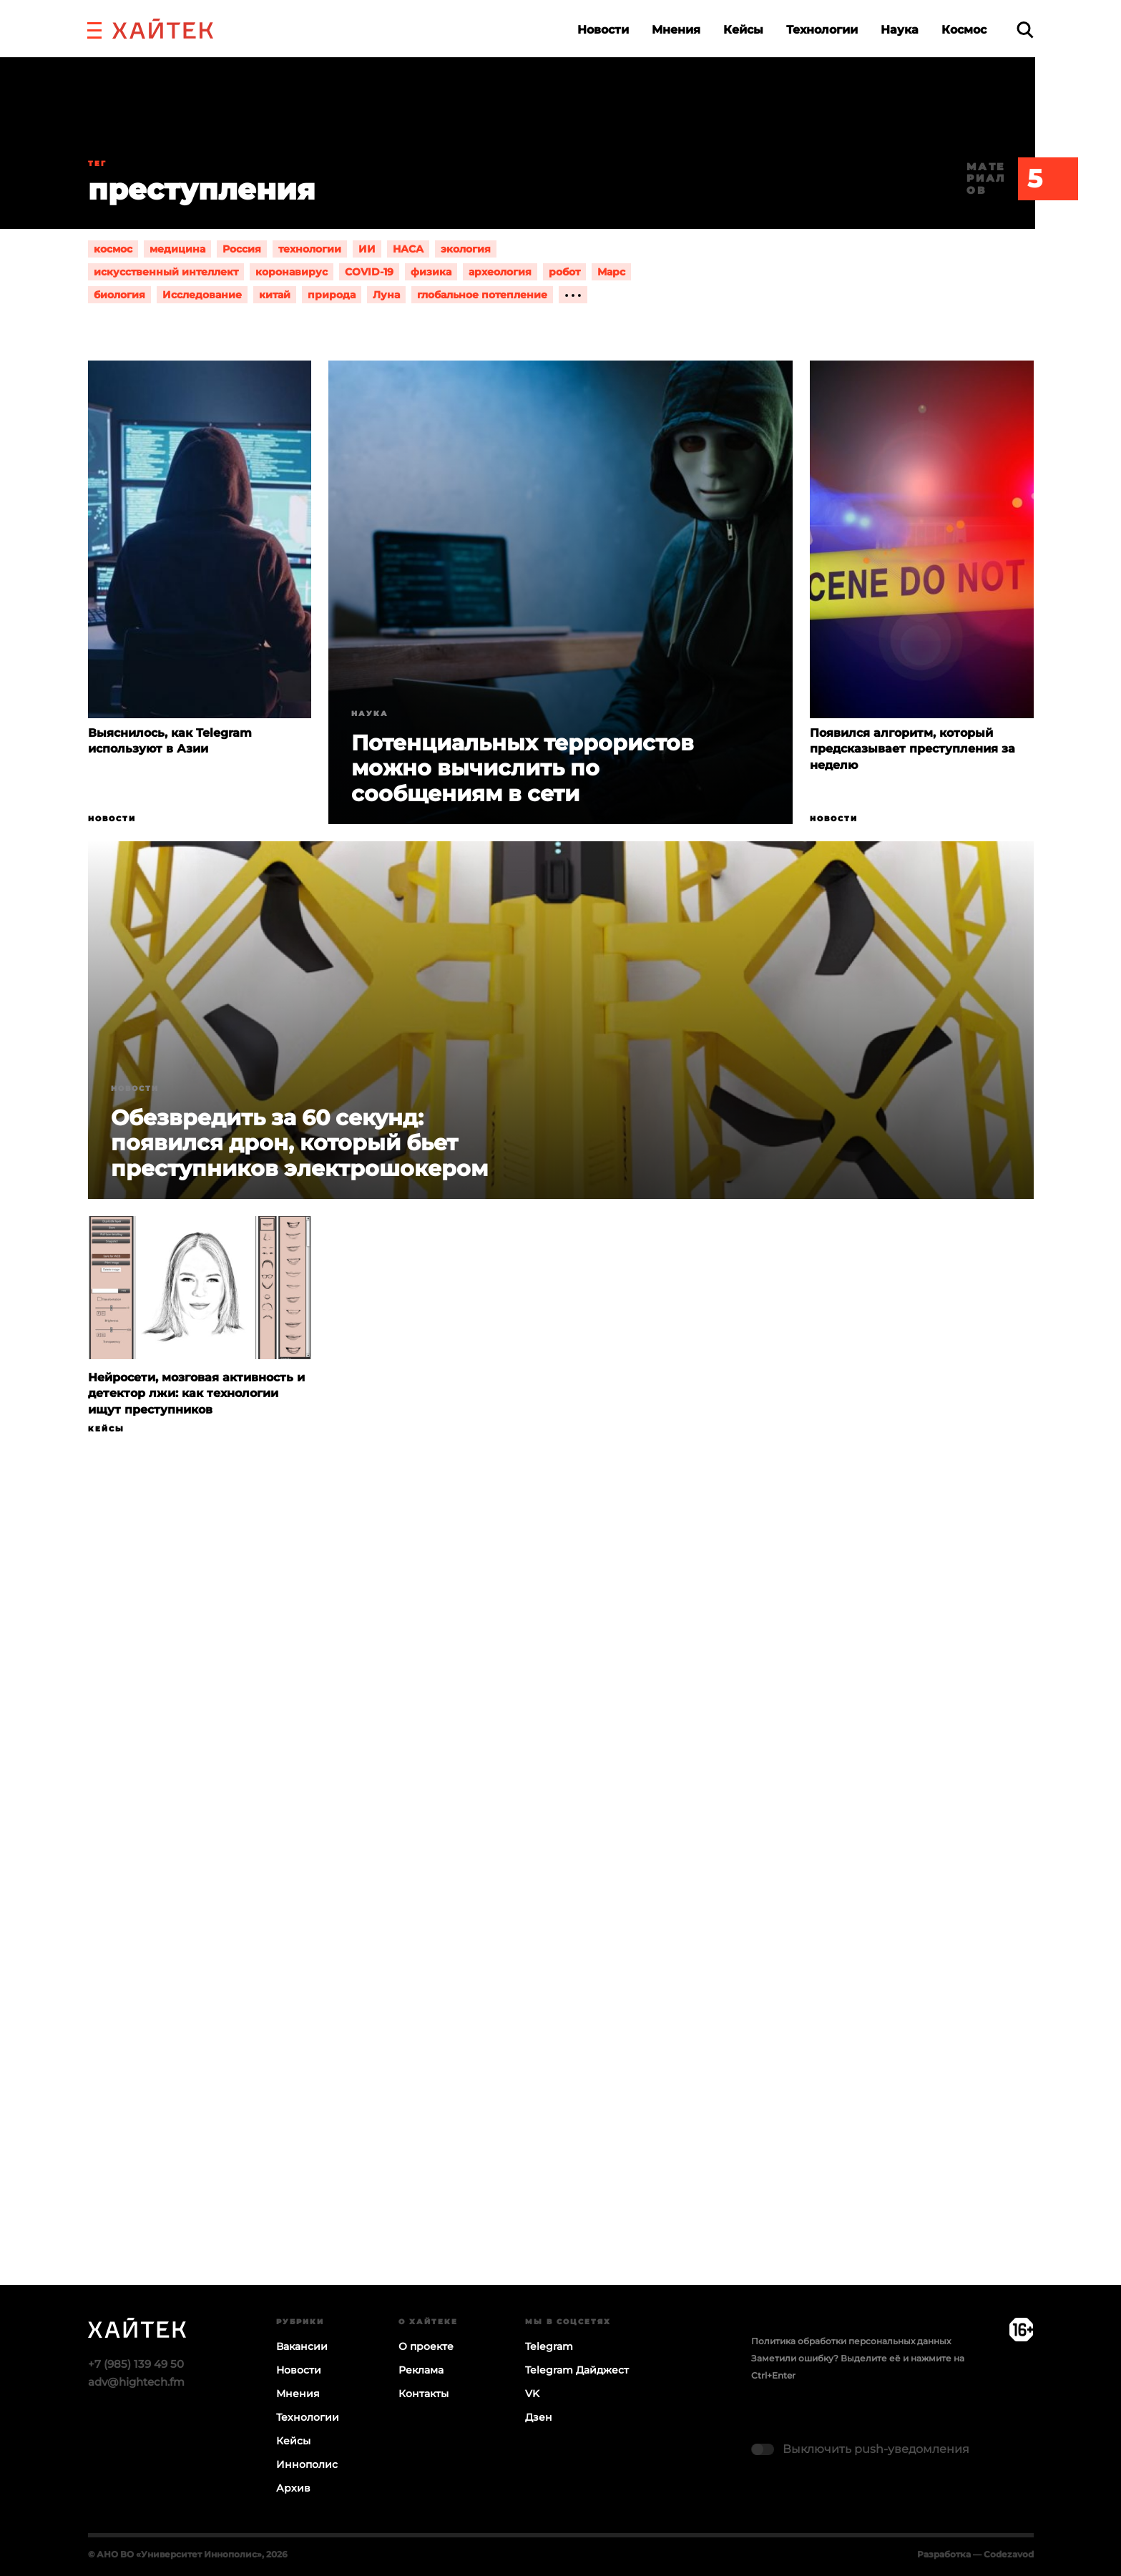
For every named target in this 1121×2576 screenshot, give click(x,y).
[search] (1025, 30)
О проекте (426, 2346)
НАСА (408, 249)
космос (113, 249)
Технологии (822, 29)
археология (500, 271)
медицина (177, 249)
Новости (603, 29)
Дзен (538, 2417)
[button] (94, 28)
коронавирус (291, 271)
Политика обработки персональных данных (851, 2341)
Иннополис (307, 2464)
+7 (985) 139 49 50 (136, 2364)
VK (532, 2393)
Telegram (549, 2346)
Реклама (421, 2370)
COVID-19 (369, 271)
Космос (964, 29)
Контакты (423, 2393)
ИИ (367, 249)
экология (466, 249)
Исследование (202, 294)
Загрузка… (560, 1916)
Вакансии (302, 2346)
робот (564, 271)
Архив (293, 2488)
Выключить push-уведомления (876, 2449)
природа (332, 294)
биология (119, 294)
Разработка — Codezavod (975, 2554)
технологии (309, 249)
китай (274, 294)
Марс (611, 271)
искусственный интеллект (166, 271)
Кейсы (743, 29)
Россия (241, 249)
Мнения (676, 29)
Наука (900, 29)
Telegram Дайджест (577, 2370)
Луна (386, 294)
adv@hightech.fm (136, 2382)
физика (431, 271)
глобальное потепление (482, 294)
